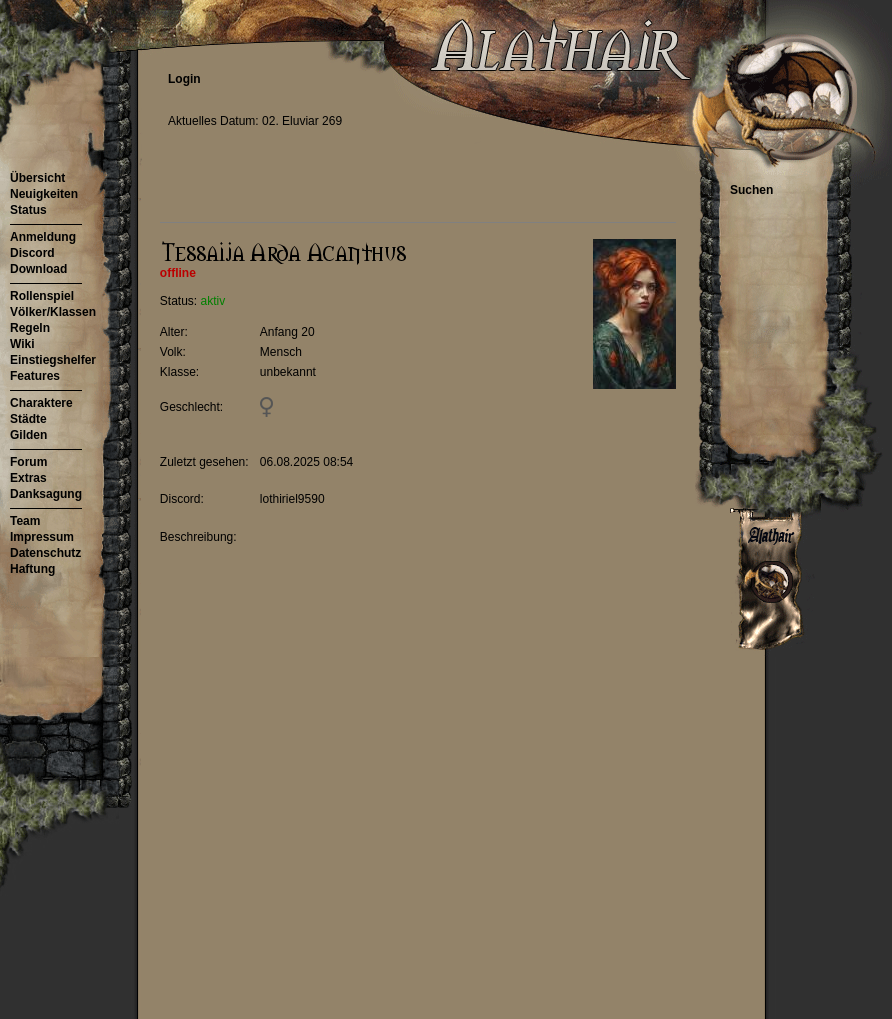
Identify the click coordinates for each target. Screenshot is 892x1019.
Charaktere (41, 403)
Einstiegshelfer (53, 360)
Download (38, 269)
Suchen (751, 190)
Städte (28, 419)
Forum (28, 462)
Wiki (22, 344)
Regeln (30, 328)
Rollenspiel (42, 296)
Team (25, 521)
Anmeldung (43, 237)
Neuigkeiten (44, 194)
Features (35, 376)
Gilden (28, 435)
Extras (28, 478)
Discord (32, 253)
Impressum (42, 537)
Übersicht (37, 178)
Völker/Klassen (53, 312)
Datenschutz (45, 553)
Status (28, 210)
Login (184, 79)
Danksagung (46, 494)
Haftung (32, 569)
